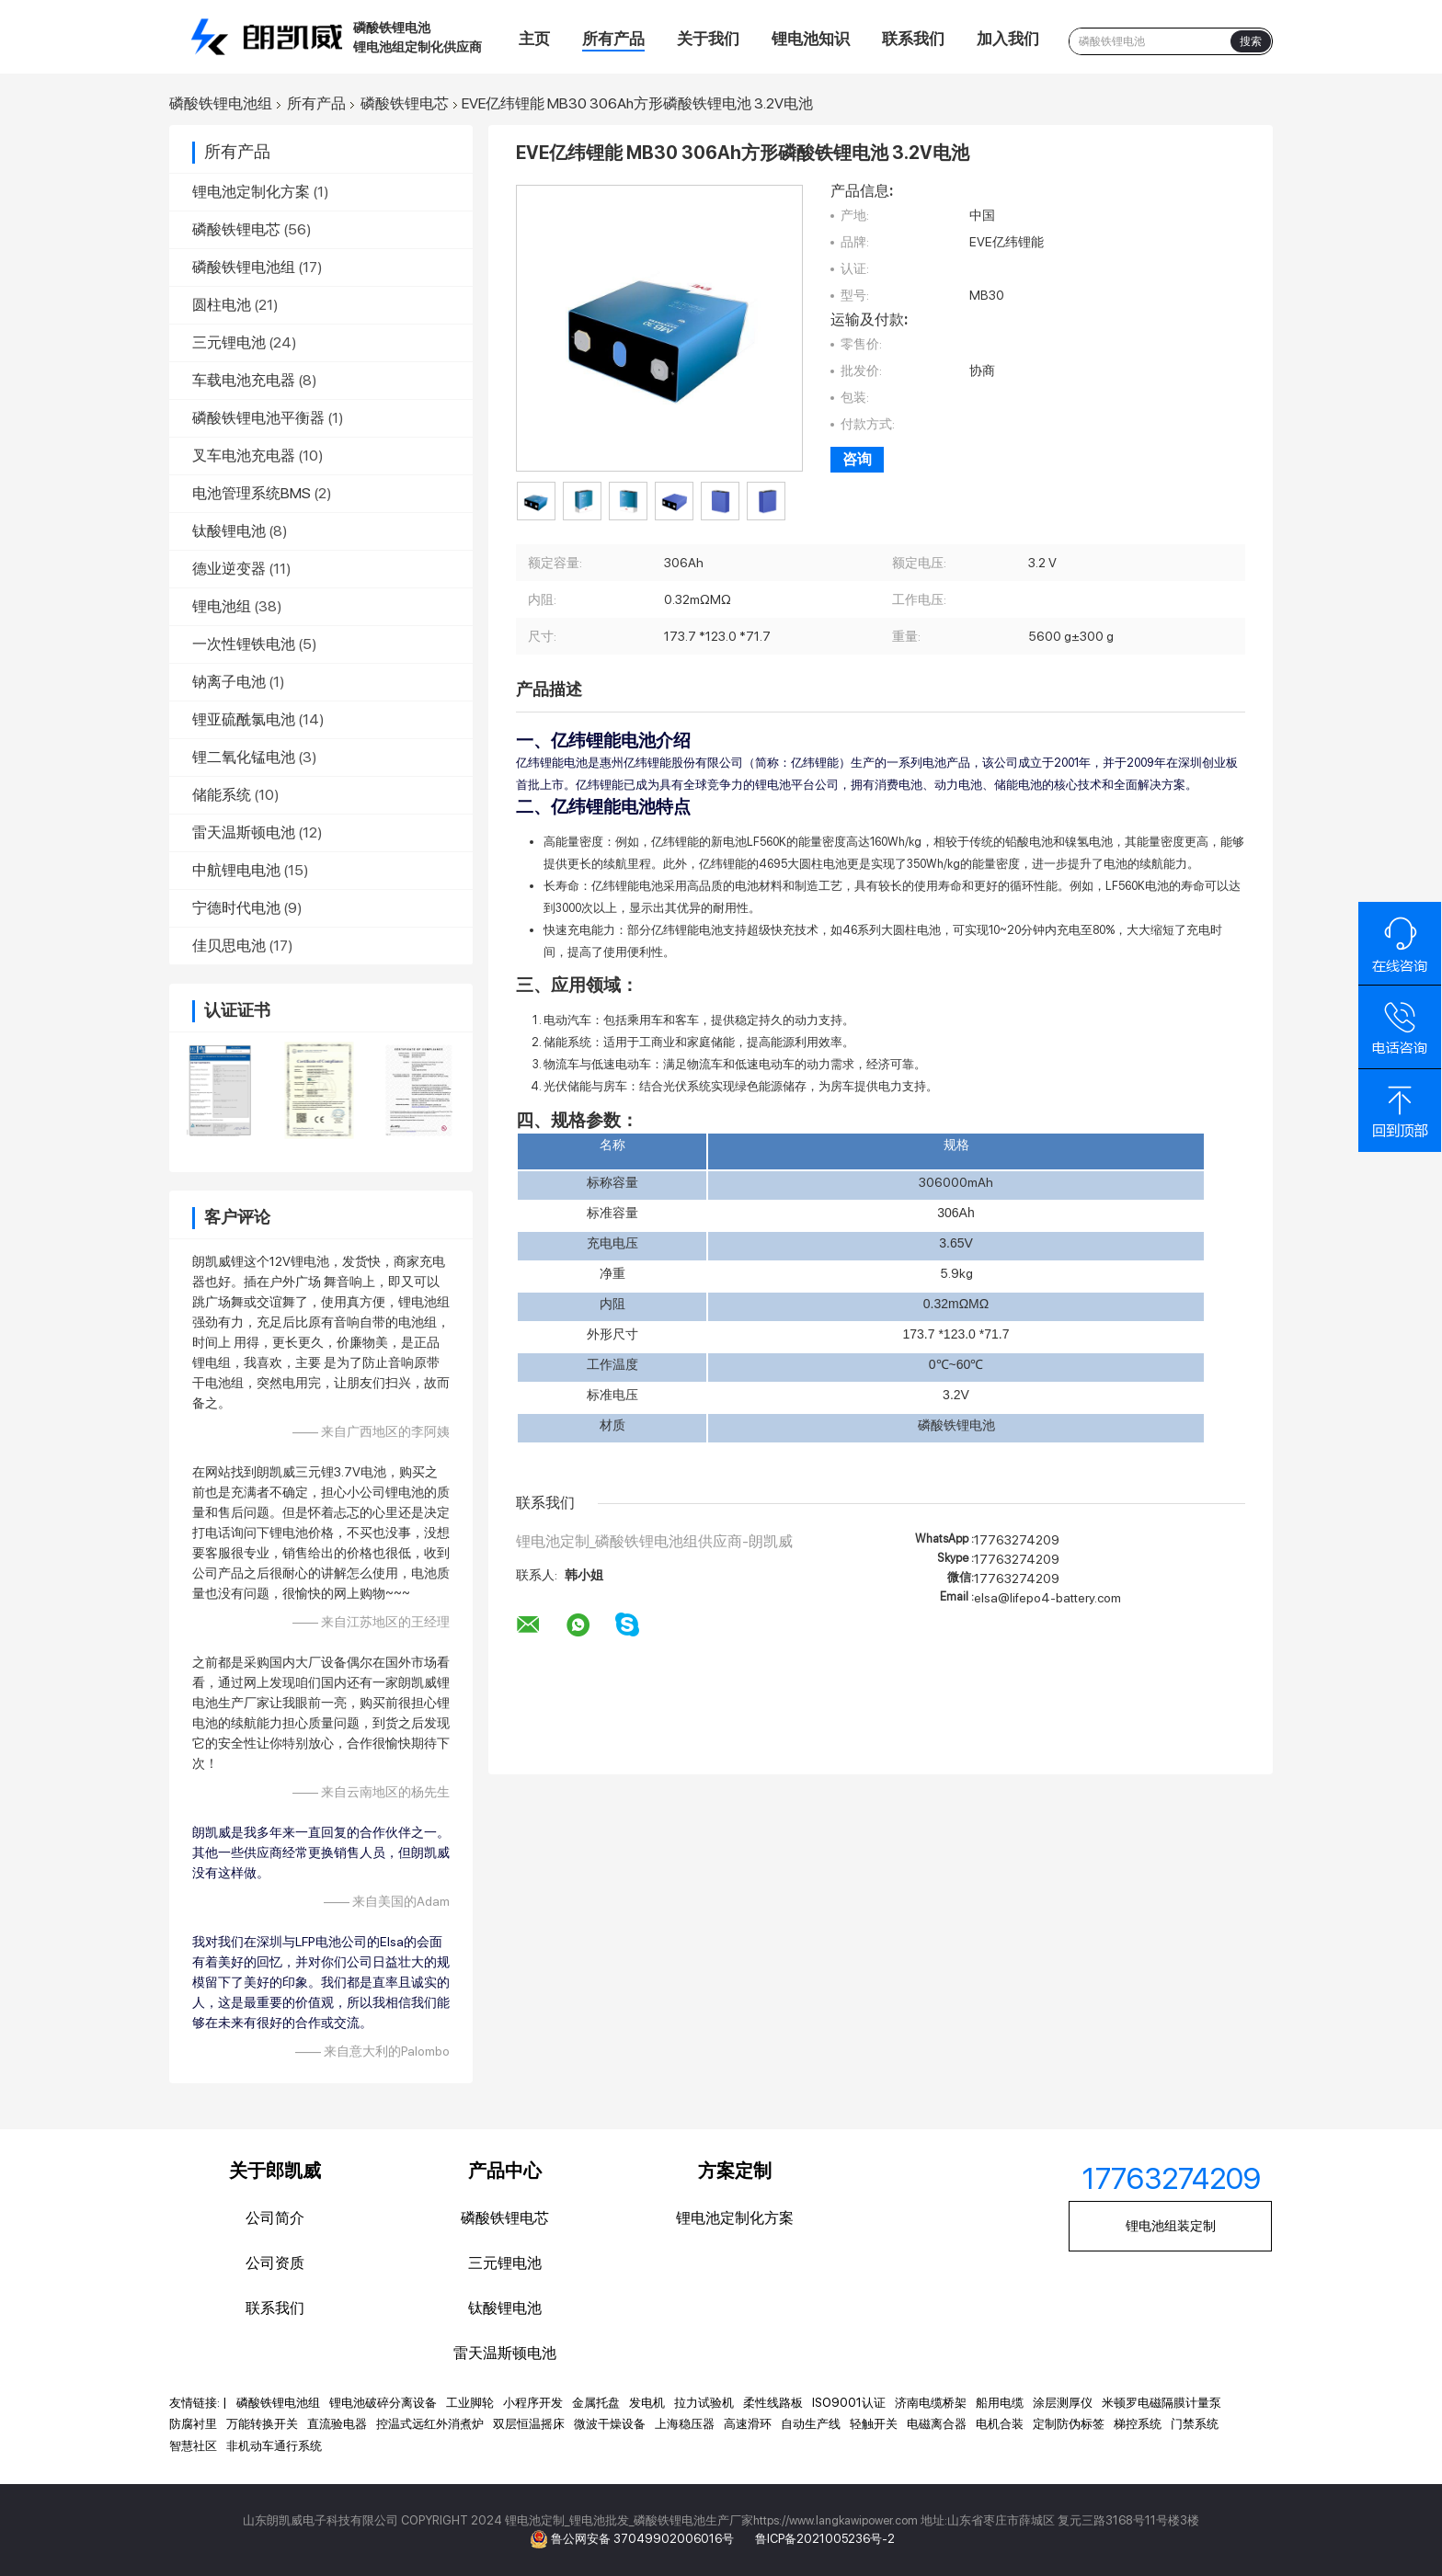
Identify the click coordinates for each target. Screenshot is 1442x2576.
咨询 (857, 459)
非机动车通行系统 (274, 2446)
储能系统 (221, 795)
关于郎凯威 (275, 2171)
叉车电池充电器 (243, 455)
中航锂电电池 (236, 870)
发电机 (647, 2403)
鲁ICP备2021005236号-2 (825, 2539)
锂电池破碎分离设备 (383, 2403)
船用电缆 (1000, 2403)
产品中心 (505, 2171)
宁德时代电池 (236, 908)
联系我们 (913, 38)
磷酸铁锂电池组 (220, 104)
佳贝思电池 (229, 945)
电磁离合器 (937, 2424)
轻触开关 (874, 2424)
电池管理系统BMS (251, 493)
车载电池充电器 (243, 380)
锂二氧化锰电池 (243, 757)
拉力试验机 (704, 2403)
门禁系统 (1195, 2424)
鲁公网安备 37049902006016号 (644, 2539)
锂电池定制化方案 (251, 191)
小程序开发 (533, 2403)
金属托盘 (596, 2403)
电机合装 (1000, 2424)
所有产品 (613, 38)
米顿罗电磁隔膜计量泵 (1161, 2403)
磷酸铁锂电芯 (404, 104)
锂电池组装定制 (1171, 2225)
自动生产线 (811, 2424)
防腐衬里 (193, 2424)
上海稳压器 (685, 2424)
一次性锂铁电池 (243, 644)
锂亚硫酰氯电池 (243, 719)
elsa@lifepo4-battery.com (1047, 1597)
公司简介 (275, 2218)
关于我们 (708, 38)
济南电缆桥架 (931, 2403)
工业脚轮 (470, 2403)
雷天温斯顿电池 (243, 832)
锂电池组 (221, 606)
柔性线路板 (773, 2403)
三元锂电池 (229, 342)
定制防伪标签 (1068, 2424)
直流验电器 (337, 2424)
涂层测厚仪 (1063, 2403)
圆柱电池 (221, 304)
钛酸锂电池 (229, 531)
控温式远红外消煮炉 (430, 2424)
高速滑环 (748, 2424)
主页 (534, 38)
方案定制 (735, 2171)
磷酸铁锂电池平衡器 (258, 418)
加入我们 (1008, 38)
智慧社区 (193, 2446)
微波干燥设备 (610, 2424)
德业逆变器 (229, 568)
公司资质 (275, 2263)
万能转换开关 (262, 2424)
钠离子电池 (229, 681)
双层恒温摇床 (529, 2424)
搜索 (1251, 41)
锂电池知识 (811, 38)
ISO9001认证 (849, 2403)
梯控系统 (1138, 2424)
